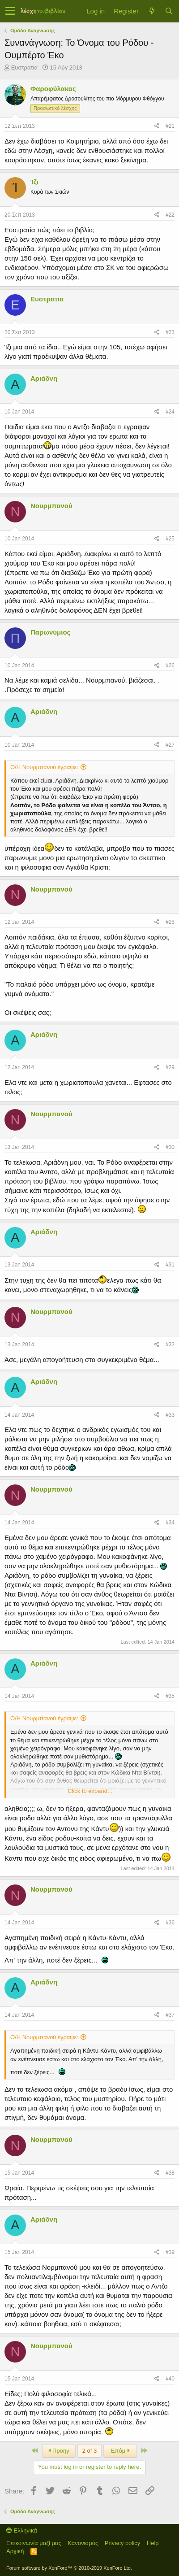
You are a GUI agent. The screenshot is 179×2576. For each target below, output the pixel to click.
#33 (170, 1415)
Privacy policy (122, 2543)
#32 (170, 1344)
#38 (170, 2173)
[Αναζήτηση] (168, 11)
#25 (170, 538)
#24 (170, 412)
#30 (170, 1147)
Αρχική (15, 2551)
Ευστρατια (24, 67)
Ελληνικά (21, 2530)
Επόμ (120, 2450)
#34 (170, 1522)
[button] (10, 11)
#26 (170, 665)
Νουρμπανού (51, 505)
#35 (170, 1696)
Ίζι (34, 182)
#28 (170, 922)
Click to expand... (90, 1791)
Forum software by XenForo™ (69, 2568)
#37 (170, 2015)
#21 (170, 126)
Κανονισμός (83, 2543)
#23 (170, 332)
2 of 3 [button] (89, 2450)
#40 (170, 2379)
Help (153, 2543)
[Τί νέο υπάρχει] (151, 11)
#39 (170, 2252)
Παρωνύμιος (50, 632)
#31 (170, 1265)
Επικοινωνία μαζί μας (33, 2543)
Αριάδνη (43, 378)
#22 (170, 215)
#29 (170, 1067)
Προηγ (58, 2450)
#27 (170, 745)
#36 (170, 1922)
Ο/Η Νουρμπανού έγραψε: (44, 767)
